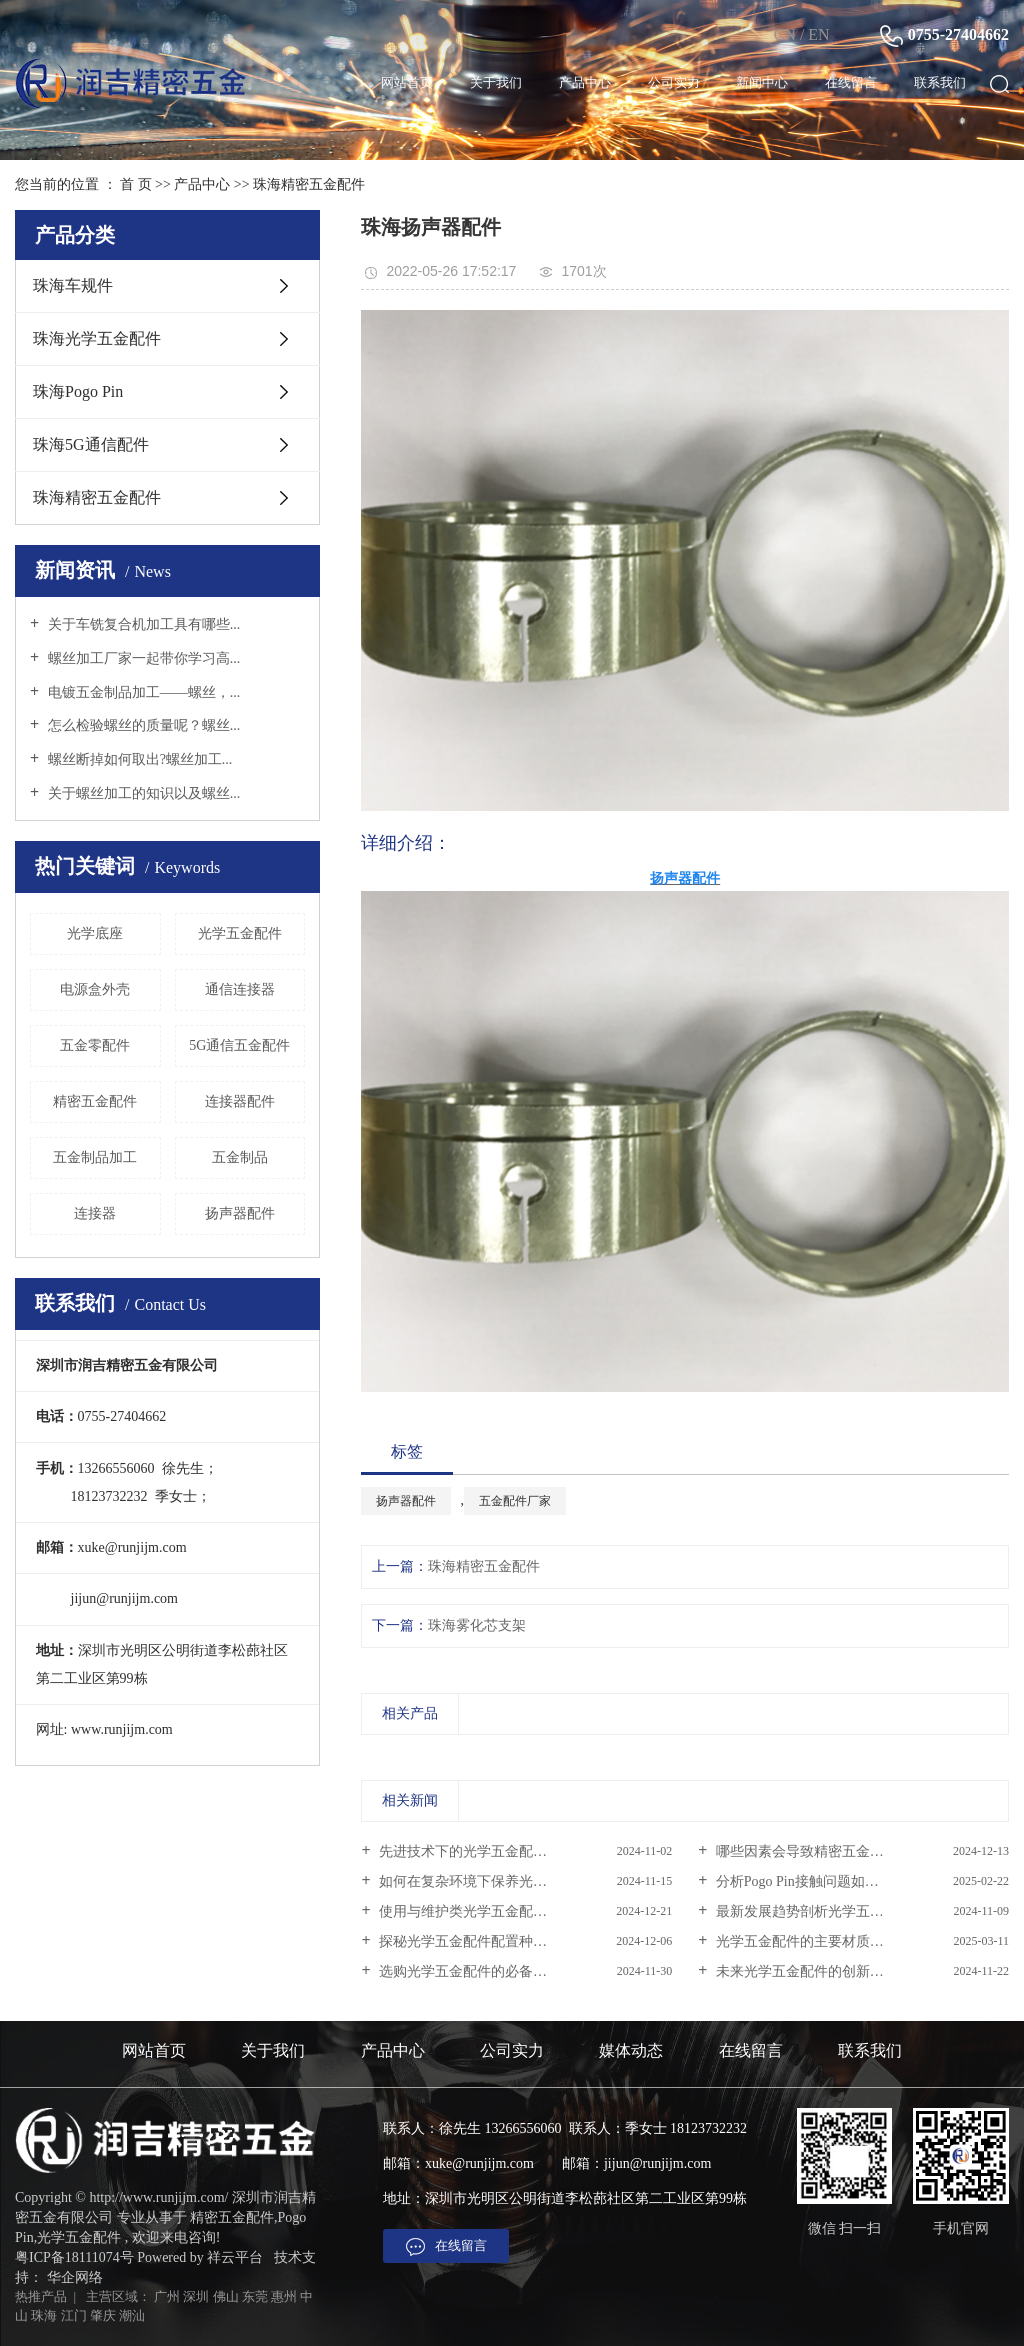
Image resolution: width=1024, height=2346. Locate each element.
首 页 (136, 184)
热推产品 (41, 2296)
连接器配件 (240, 1101)
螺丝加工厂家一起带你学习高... (142, 658)
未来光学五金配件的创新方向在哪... (824, 1971)
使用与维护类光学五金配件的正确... (488, 1911)
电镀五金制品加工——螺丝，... (142, 692)
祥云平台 (235, 2257)
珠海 (44, 2315)
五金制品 (240, 1157)
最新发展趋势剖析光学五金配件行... (824, 1911)
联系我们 (940, 82)
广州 (167, 2296)
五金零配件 (95, 1045)
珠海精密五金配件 (309, 184)
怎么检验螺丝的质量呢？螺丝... (142, 725)
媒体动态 (631, 2050)
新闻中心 (762, 82)
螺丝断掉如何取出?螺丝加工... (138, 759)
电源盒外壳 (95, 989)
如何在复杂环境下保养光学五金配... (488, 1881)
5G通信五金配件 (239, 1045)
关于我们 (496, 82)
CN (785, 34)
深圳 (196, 2296)
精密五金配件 (95, 1101)
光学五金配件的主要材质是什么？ (819, 1941)
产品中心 (585, 82)
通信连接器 (240, 989)
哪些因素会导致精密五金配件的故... (824, 1851)
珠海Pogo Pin (78, 391)
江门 (74, 2315)
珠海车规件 (73, 285)
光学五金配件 (240, 933)
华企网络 (75, 2277)
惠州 (284, 2296)
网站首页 (407, 82)
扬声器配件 (240, 1213)
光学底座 (95, 933)
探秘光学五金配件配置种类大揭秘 (483, 1941)
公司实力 (674, 82)
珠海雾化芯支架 (477, 1625)
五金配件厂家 (515, 1501)
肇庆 (103, 2315)
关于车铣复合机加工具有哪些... (142, 624)
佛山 (226, 2296)
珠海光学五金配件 (97, 338)
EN (818, 34)
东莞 (255, 2296)
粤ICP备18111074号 (74, 2257)
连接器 (95, 1213)
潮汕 (132, 2315)
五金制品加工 (95, 1157)
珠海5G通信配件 (91, 444)
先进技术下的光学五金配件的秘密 (483, 1851)
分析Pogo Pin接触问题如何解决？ (816, 1881)
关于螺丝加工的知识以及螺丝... (142, 793)
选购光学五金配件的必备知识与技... (488, 1971)
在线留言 (851, 82)
